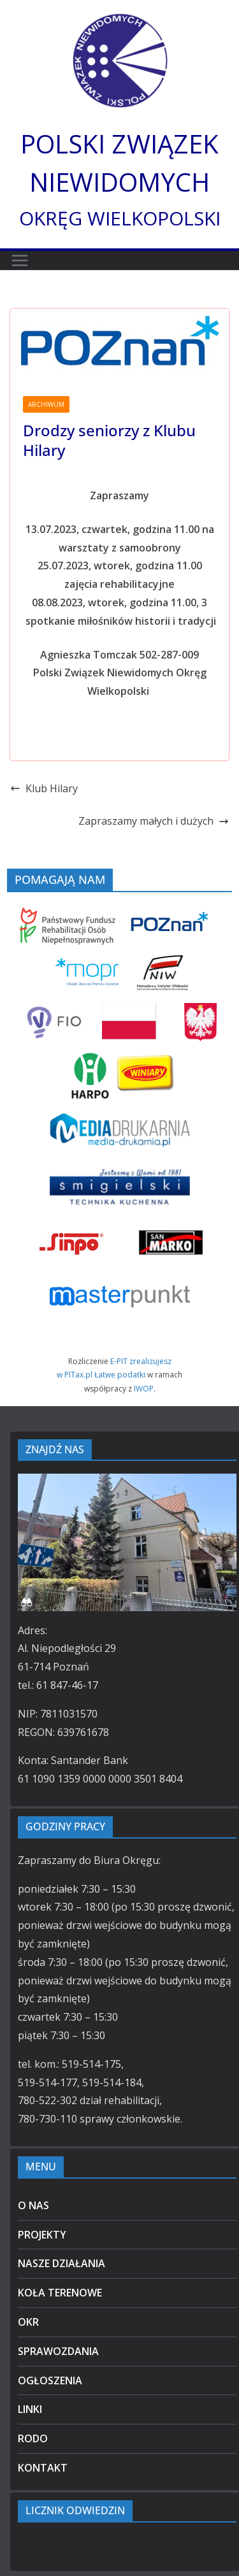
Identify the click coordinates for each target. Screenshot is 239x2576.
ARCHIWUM (46, 404)
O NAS (33, 2205)
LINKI (30, 2409)
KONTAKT (43, 2468)
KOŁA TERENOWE (60, 2293)
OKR (28, 2322)
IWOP (144, 1388)
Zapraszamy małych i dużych (153, 821)
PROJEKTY (42, 2235)
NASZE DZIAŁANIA (61, 2263)
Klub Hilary (44, 788)
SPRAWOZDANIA (58, 2351)
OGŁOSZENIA (50, 2380)
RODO (33, 2438)
